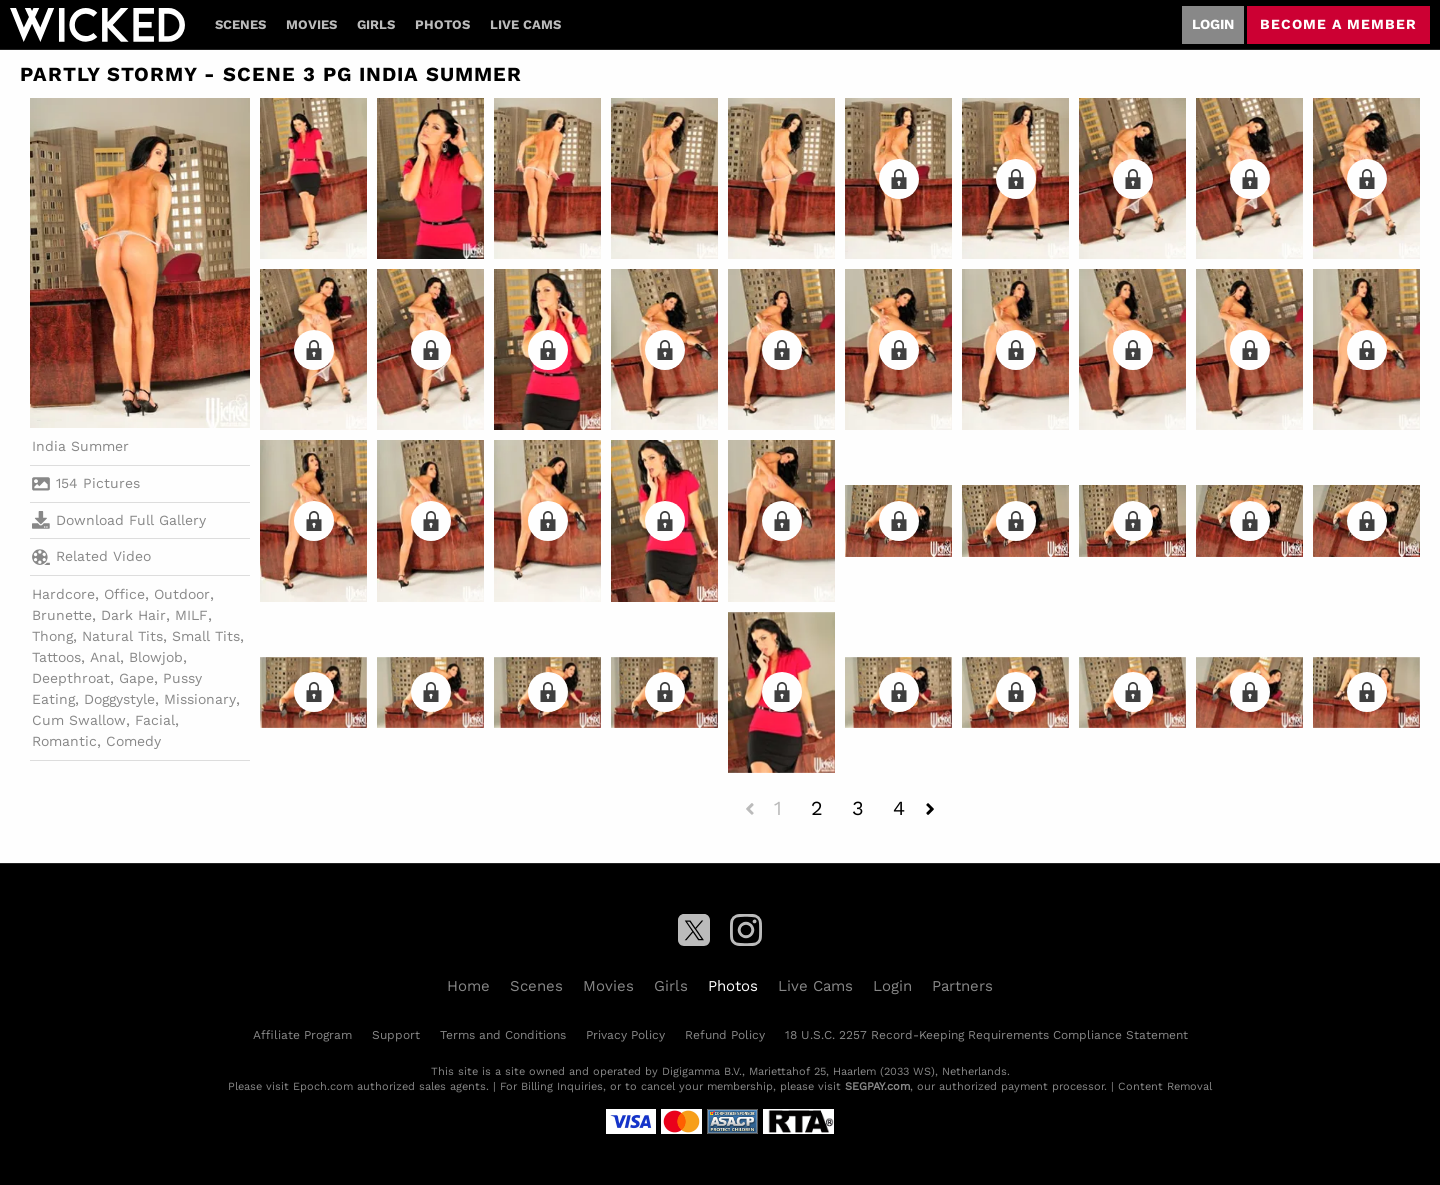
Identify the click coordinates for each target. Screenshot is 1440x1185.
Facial (155, 720)
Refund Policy (725, 1035)
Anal (105, 657)
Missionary (200, 699)
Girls (376, 24)
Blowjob (156, 657)
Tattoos (56, 657)
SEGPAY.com (877, 1086)
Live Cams (525, 24)
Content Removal (1165, 1086)
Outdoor (182, 594)
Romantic (64, 741)
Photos (442, 24)
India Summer (80, 446)
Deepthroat (71, 678)
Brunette (62, 615)
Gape (136, 678)
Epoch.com (323, 1086)
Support (396, 1035)
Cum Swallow (79, 720)
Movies (311, 24)
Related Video (91, 557)
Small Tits (206, 636)
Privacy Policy (625, 1035)
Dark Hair (133, 615)
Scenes (240, 24)
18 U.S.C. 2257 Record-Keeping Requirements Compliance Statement (986, 1035)
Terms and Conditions (503, 1035)
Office (124, 594)
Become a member (1338, 24)
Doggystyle (119, 699)
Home (468, 986)
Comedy (133, 741)
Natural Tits (122, 636)
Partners (962, 986)
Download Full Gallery (119, 520)
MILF (191, 615)
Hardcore (63, 594)
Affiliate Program (302, 1035)
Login (1213, 24)
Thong (52, 636)
